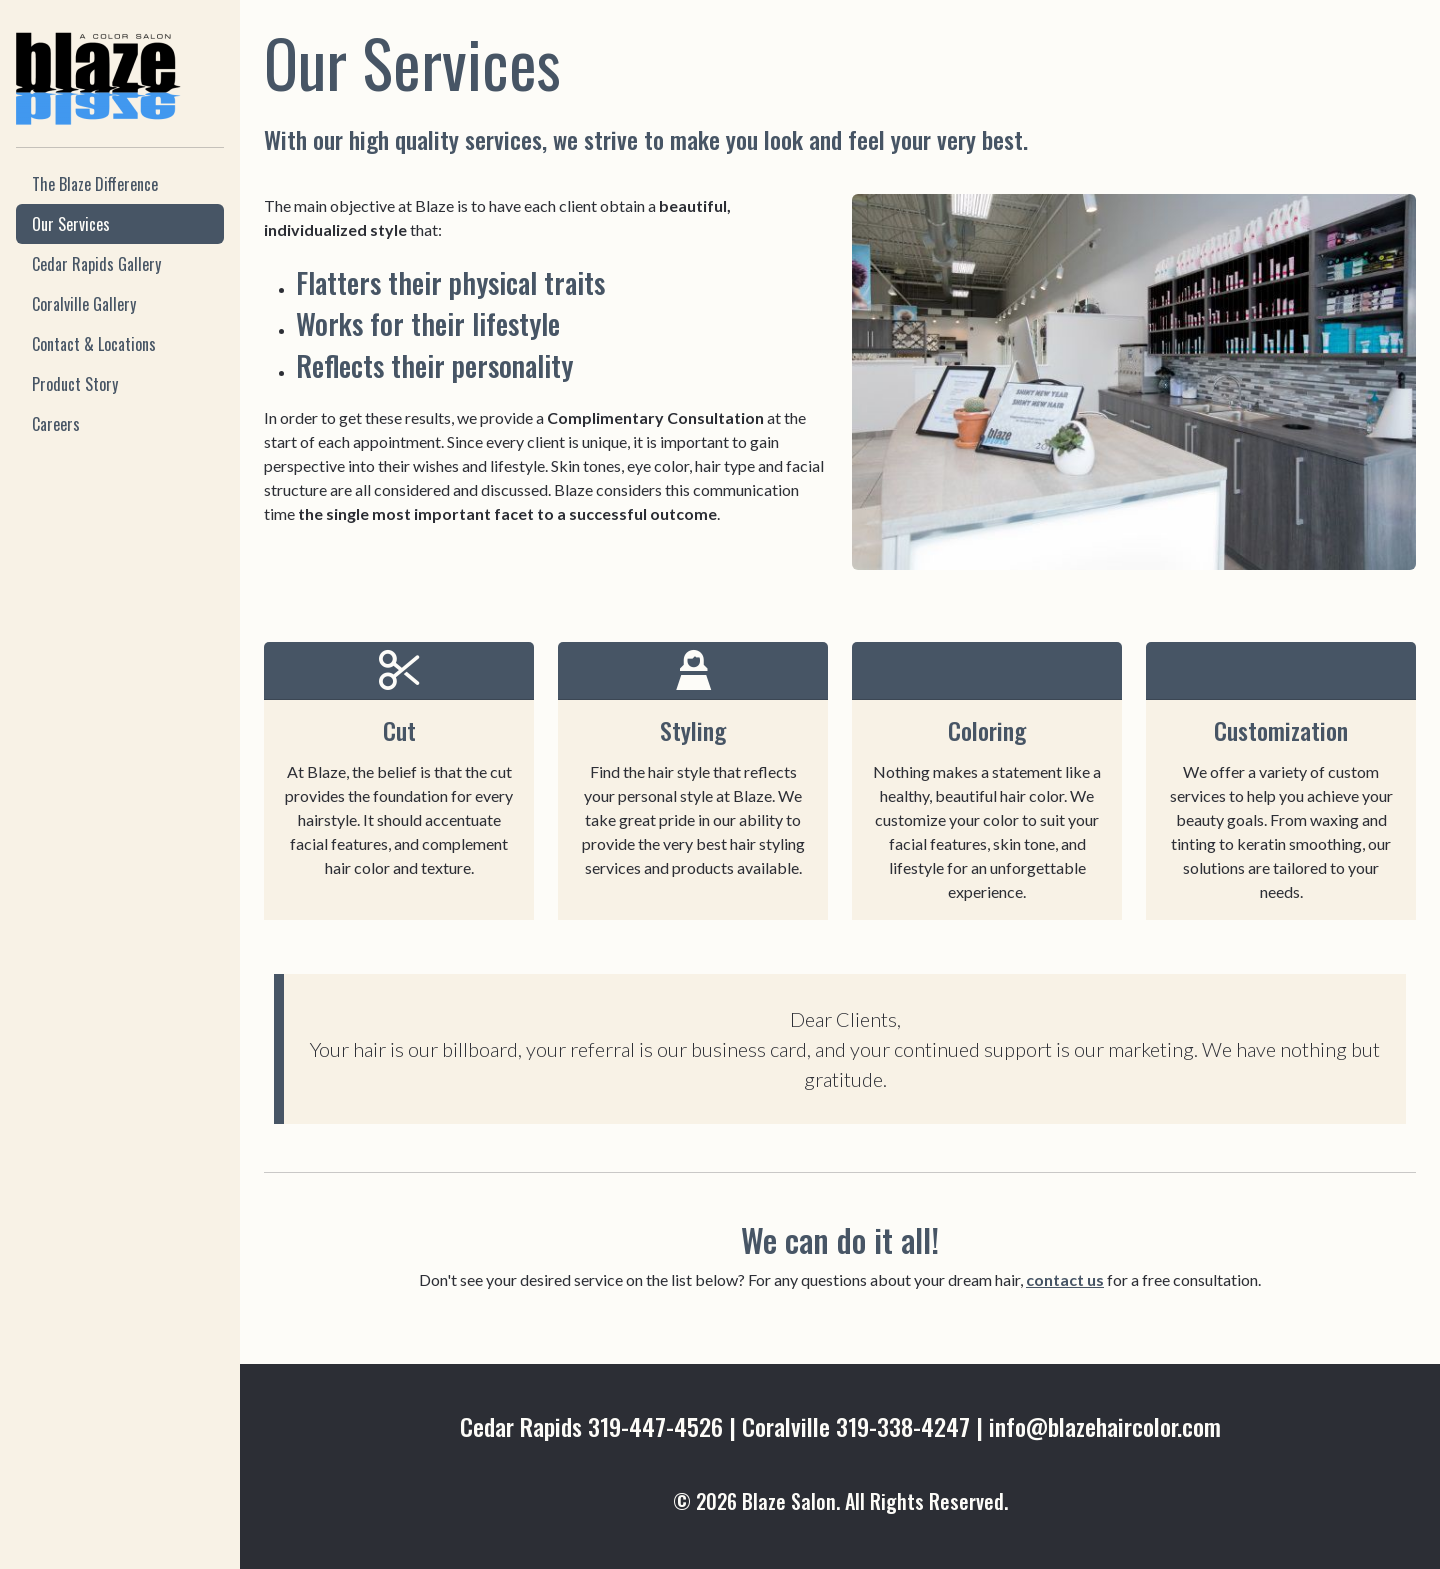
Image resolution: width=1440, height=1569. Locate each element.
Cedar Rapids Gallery (96, 264)
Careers (56, 424)
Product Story (75, 384)
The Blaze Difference (95, 184)
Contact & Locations (94, 344)
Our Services (71, 224)
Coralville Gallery (84, 304)
